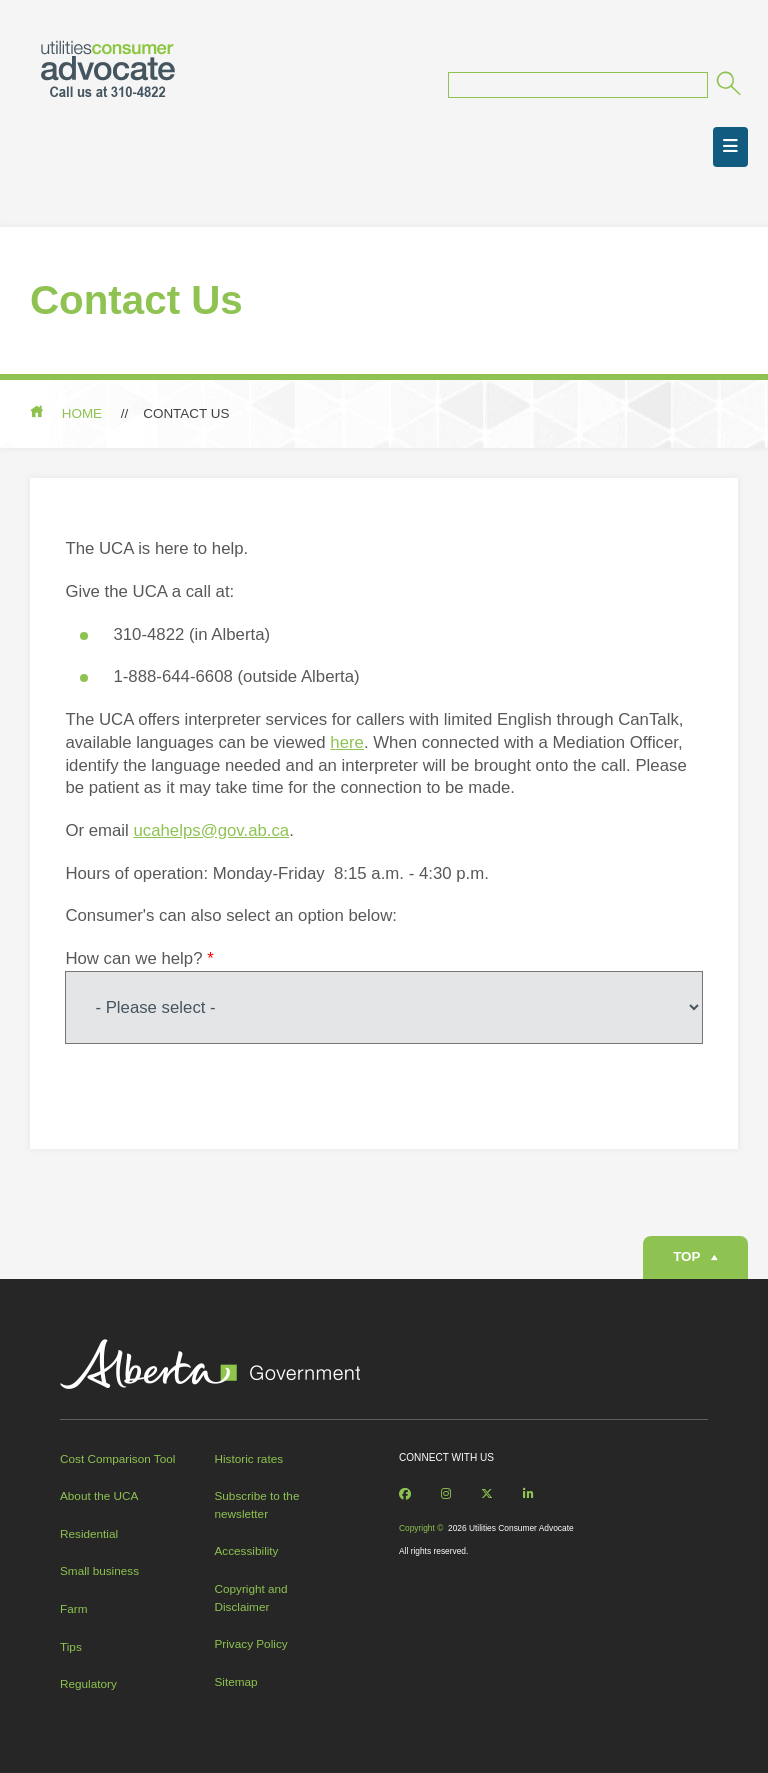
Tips (71, 1646)
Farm (73, 1608)
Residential (89, 1533)
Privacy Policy (251, 1643)
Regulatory (88, 1683)
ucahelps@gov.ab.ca (211, 830)
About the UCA (99, 1495)
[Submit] (727, 86)
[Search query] (578, 85)
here (347, 742)
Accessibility (247, 1550)
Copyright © (421, 1528)
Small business (99, 1570)
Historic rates (249, 1458)
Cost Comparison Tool (117, 1458)
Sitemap (236, 1681)
